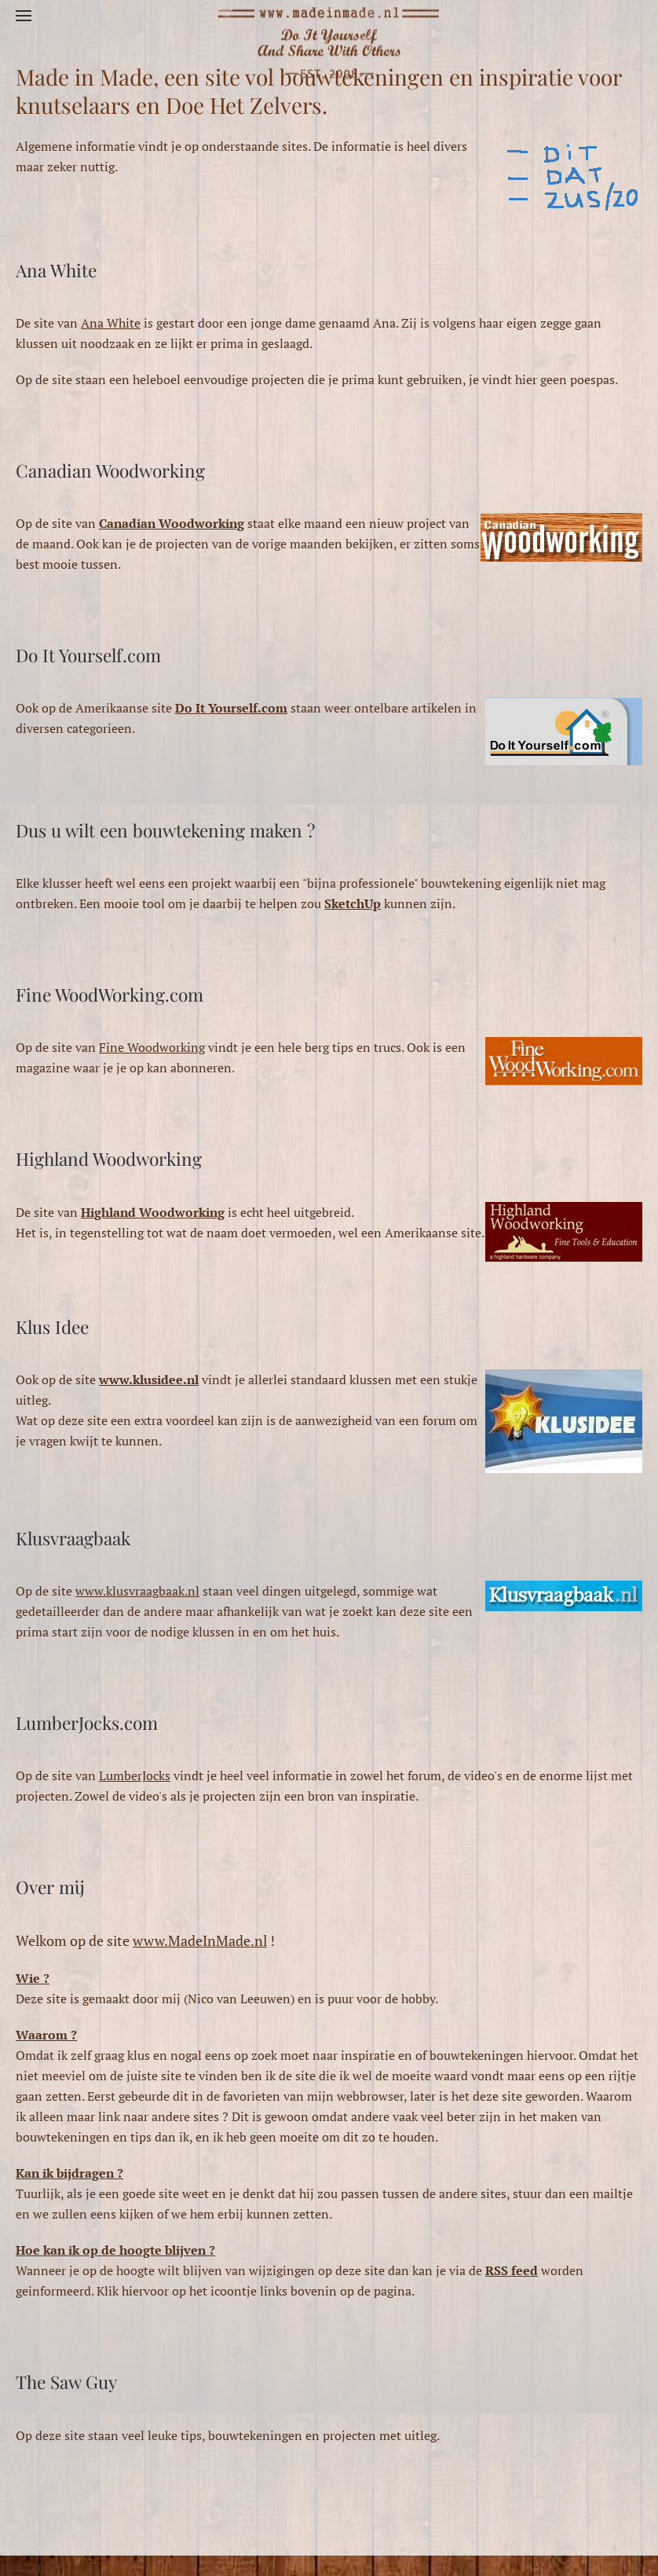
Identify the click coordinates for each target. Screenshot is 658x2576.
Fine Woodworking (152, 1047)
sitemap (22, 2565)
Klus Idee (52, 1327)
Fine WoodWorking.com (109, 994)
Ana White (56, 270)
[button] (23, 15)
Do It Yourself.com (88, 655)
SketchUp (352, 903)
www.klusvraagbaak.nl (137, 1590)
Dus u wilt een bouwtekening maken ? (165, 830)
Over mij (50, 1887)
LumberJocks (134, 1775)
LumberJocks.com (87, 1723)
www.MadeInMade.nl (200, 1940)
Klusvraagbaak (73, 1538)
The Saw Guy (66, 2382)
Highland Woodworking (109, 1159)
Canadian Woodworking (110, 470)
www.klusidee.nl (149, 1379)
